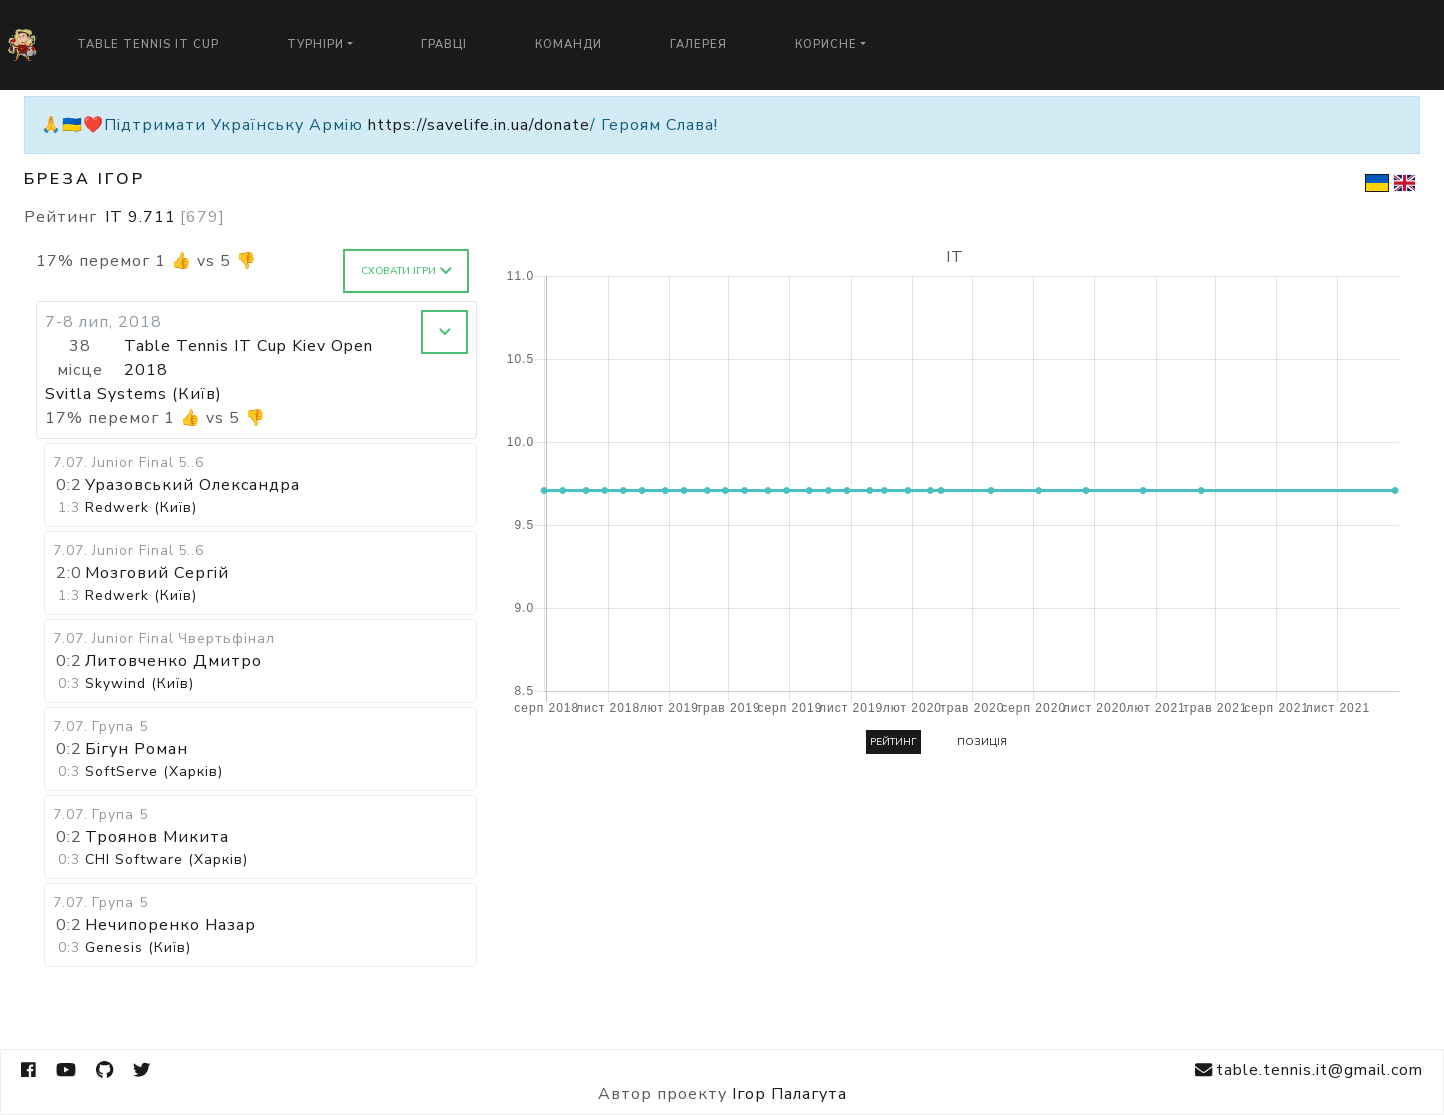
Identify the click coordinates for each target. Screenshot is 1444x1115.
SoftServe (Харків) (154, 771)
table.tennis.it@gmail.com (1309, 1070)
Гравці (444, 44)
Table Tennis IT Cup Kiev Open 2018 (248, 358)
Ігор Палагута (789, 1094)
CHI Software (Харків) (166, 859)
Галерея (698, 44)
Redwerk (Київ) (141, 507)
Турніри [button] (315, 44)
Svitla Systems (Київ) (133, 394)
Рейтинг (893, 742)
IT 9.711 (165, 217)
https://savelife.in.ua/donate (479, 125)
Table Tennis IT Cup (148, 44)
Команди (568, 44)
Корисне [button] (826, 44)
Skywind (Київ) (139, 683)
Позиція (982, 742)
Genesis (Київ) (138, 947)
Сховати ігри (406, 271)
